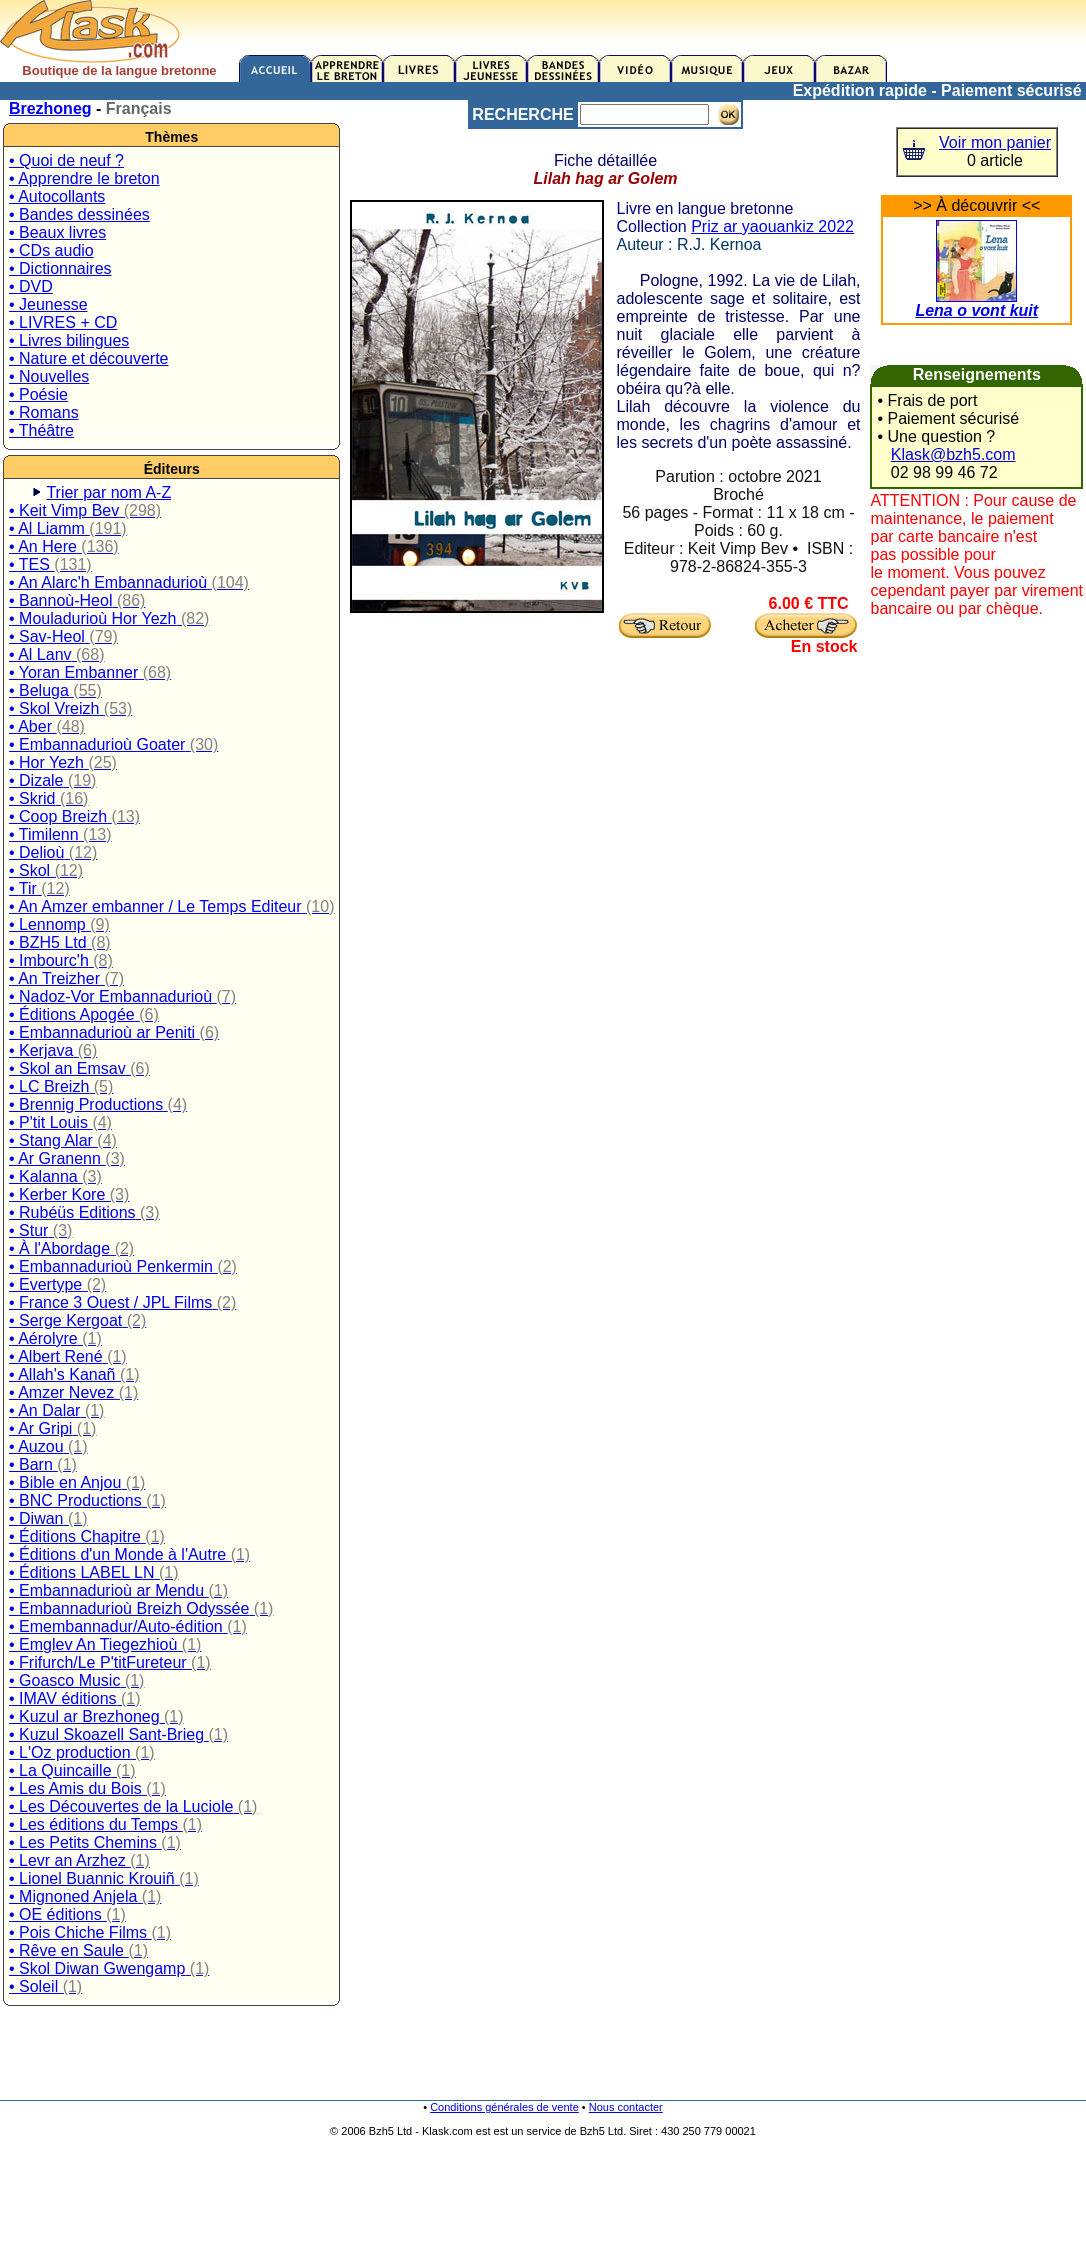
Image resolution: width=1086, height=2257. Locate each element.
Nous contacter (626, 2107)
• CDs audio (51, 250)
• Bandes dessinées (79, 214)
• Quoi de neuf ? (66, 160)
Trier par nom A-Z (108, 492)
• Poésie (38, 394)
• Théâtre (41, 430)
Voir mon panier (995, 142)
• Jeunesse (48, 304)
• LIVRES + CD (63, 322)
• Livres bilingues (69, 340)
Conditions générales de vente (504, 2107)
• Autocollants (57, 196)
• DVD (31, 286)
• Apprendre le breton (84, 178)
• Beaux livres (57, 232)
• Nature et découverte (88, 358)
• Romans (44, 412)
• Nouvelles (49, 376)
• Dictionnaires (60, 268)
